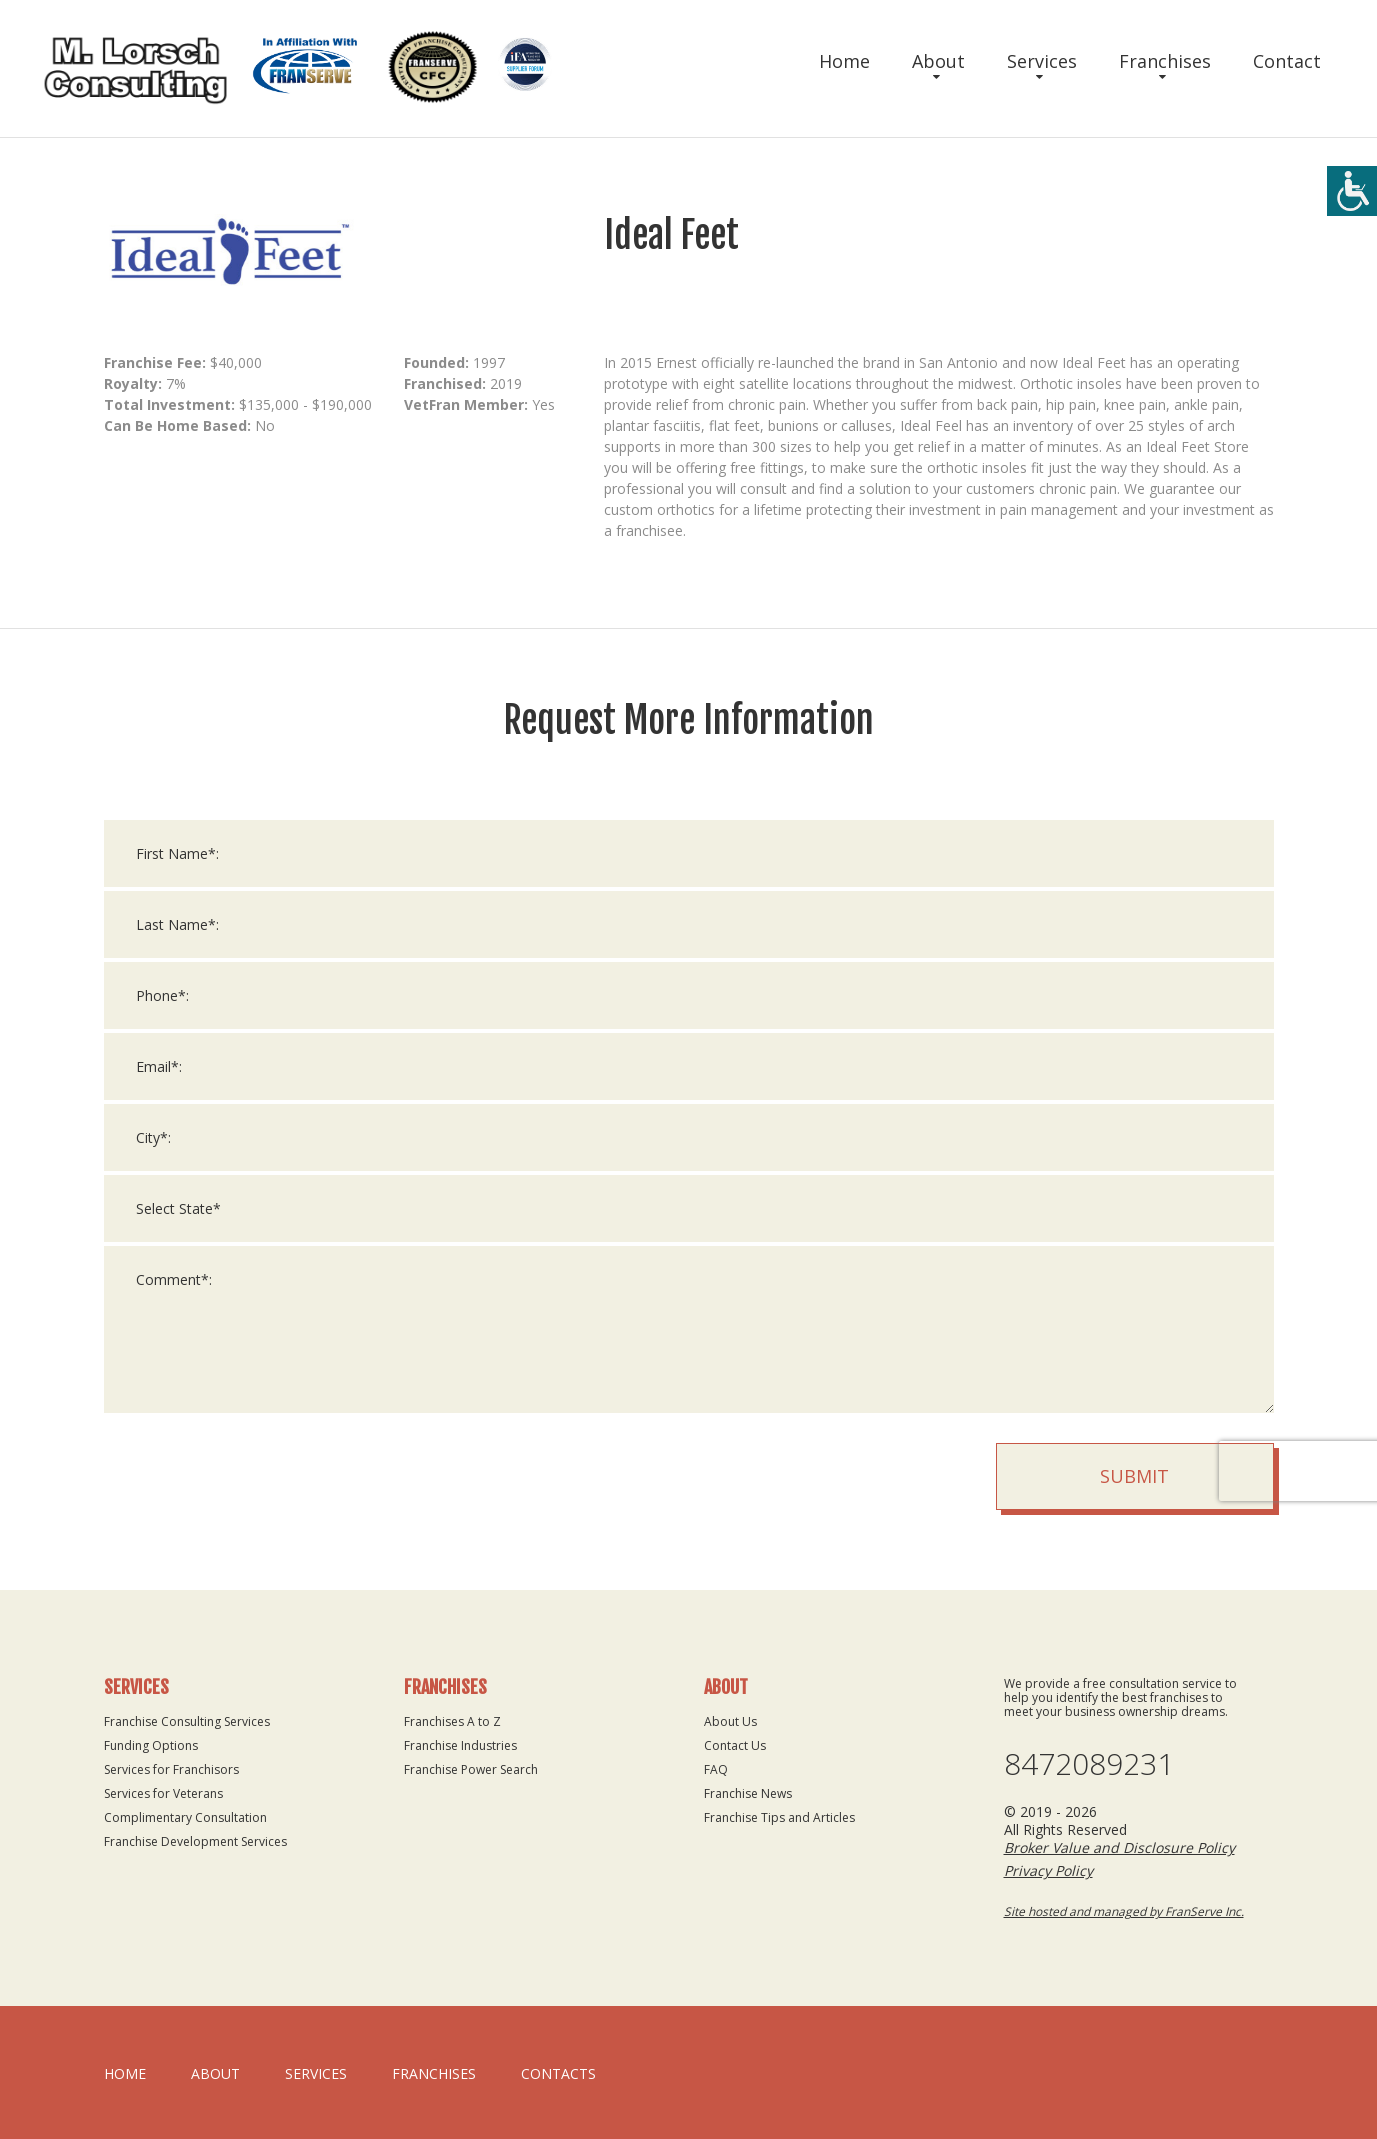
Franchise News (748, 1793)
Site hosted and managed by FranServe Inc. (1124, 1911)
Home (844, 61)
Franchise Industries (460, 1745)
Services (1042, 61)
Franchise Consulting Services (187, 1721)
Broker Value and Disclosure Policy (1119, 1847)
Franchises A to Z (452, 1721)
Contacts (558, 2073)
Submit (1134, 1478)
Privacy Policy (1048, 1870)
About (938, 61)
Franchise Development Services (195, 1841)
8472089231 (1089, 1764)
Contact (1287, 61)
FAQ (716, 1769)
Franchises (1165, 61)
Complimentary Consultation (185, 1817)
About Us (730, 1721)
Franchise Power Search (471, 1769)
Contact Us (735, 1745)
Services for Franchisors (171, 1769)
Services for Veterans (163, 1793)
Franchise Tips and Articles (779, 1817)
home (125, 2073)
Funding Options (151, 1745)
